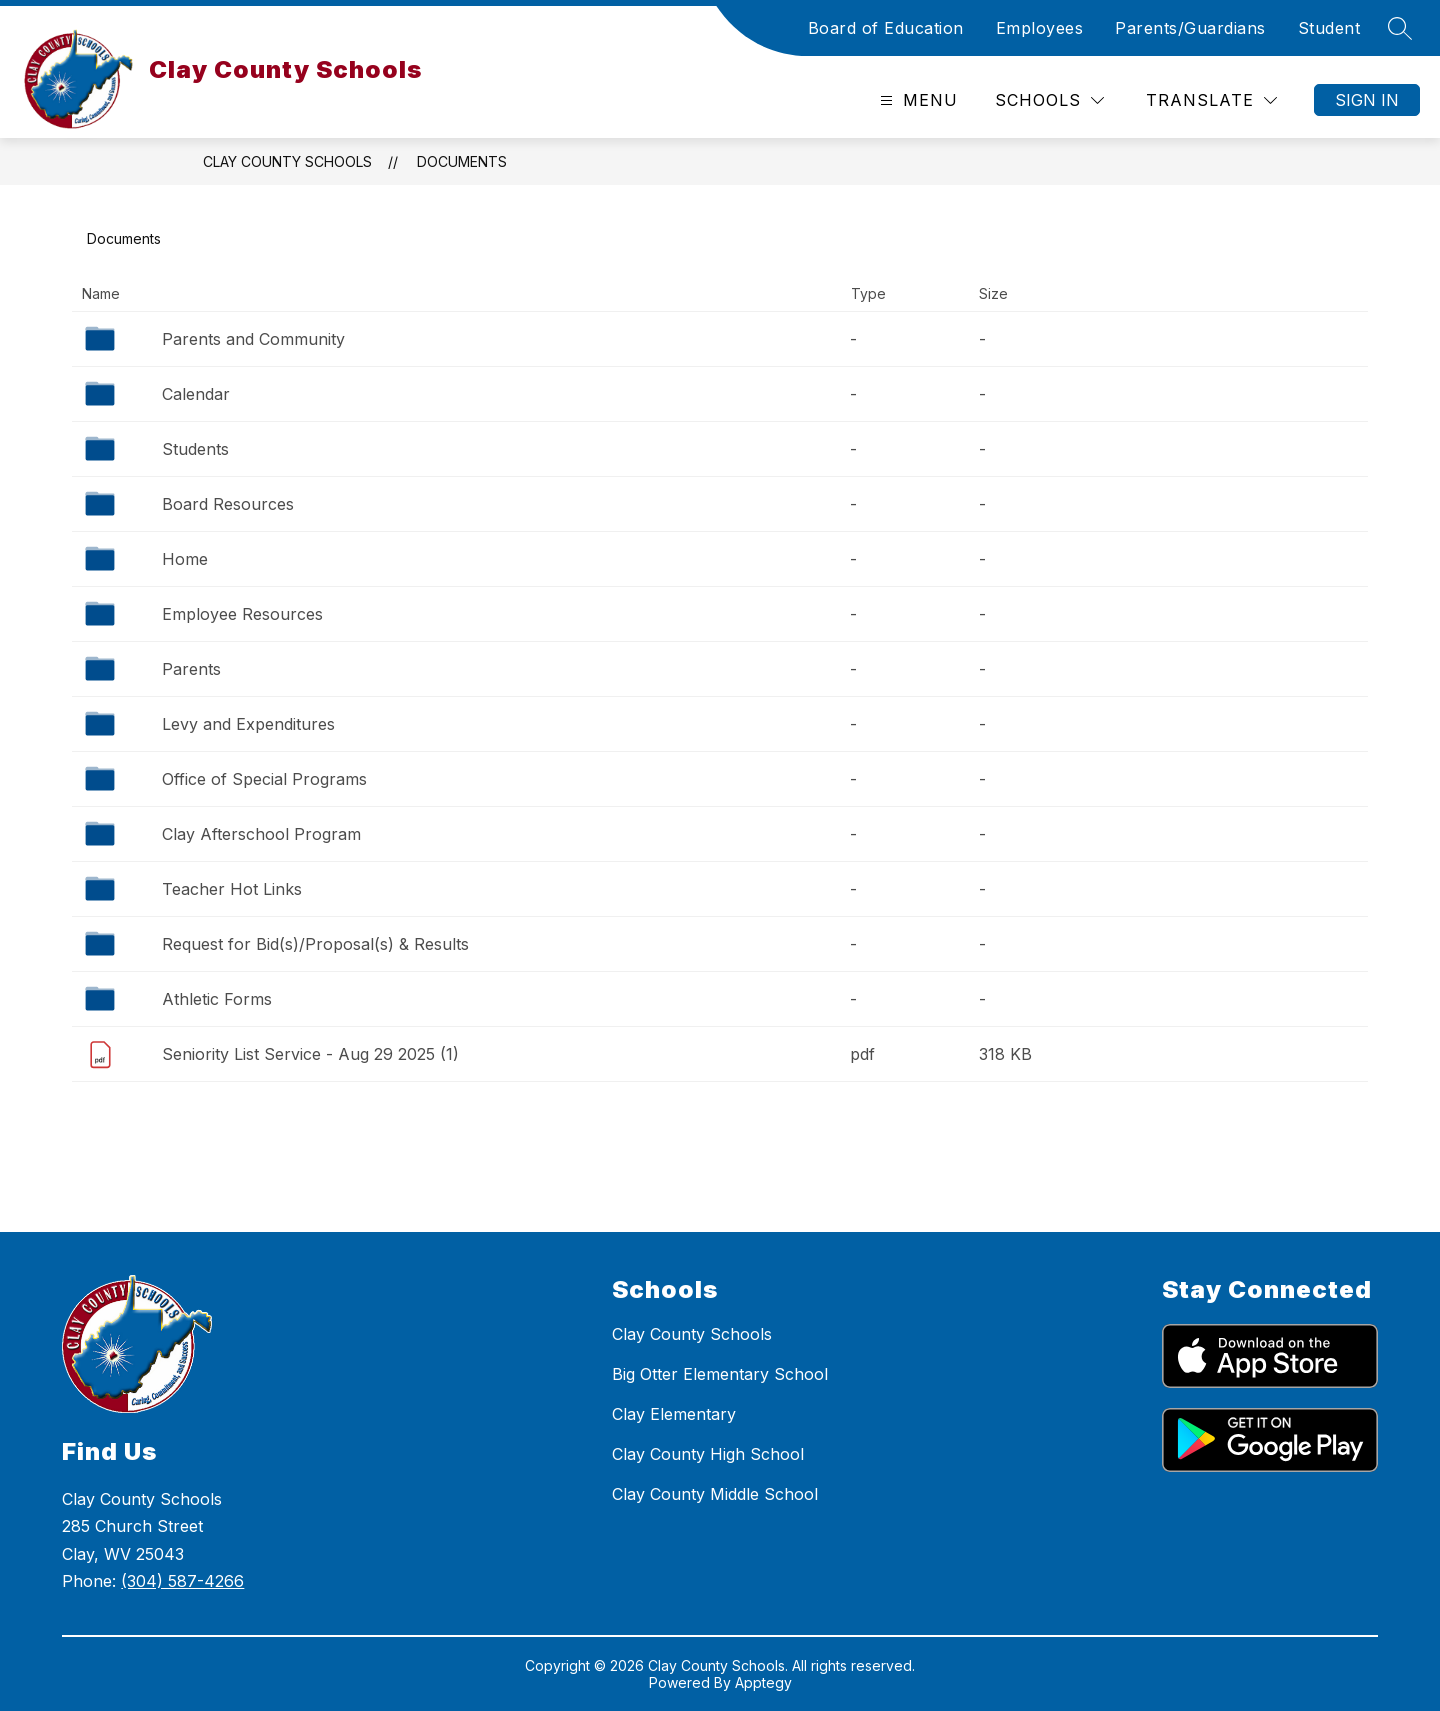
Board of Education (886, 28)
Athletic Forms (217, 999)
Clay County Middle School (715, 1494)
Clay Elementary (674, 1414)
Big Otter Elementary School (720, 1374)
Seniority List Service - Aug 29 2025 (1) (310, 1054)
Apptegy (763, 1682)
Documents (462, 161)
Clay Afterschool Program (261, 834)
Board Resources (228, 504)
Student (1329, 28)
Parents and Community (253, 339)
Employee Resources (242, 614)
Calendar (196, 394)
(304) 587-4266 (182, 1581)
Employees (1040, 28)
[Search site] (1400, 28)
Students (195, 449)
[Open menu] (916, 100)
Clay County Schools (287, 161)
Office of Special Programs (264, 779)
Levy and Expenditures (248, 724)
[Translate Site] (1211, 100)
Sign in (1367, 100)
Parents (191, 669)
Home (185, 559)
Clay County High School (708, 1454)
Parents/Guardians (1190, 28)
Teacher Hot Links (232, 889)
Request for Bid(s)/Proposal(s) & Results (315, 944)
